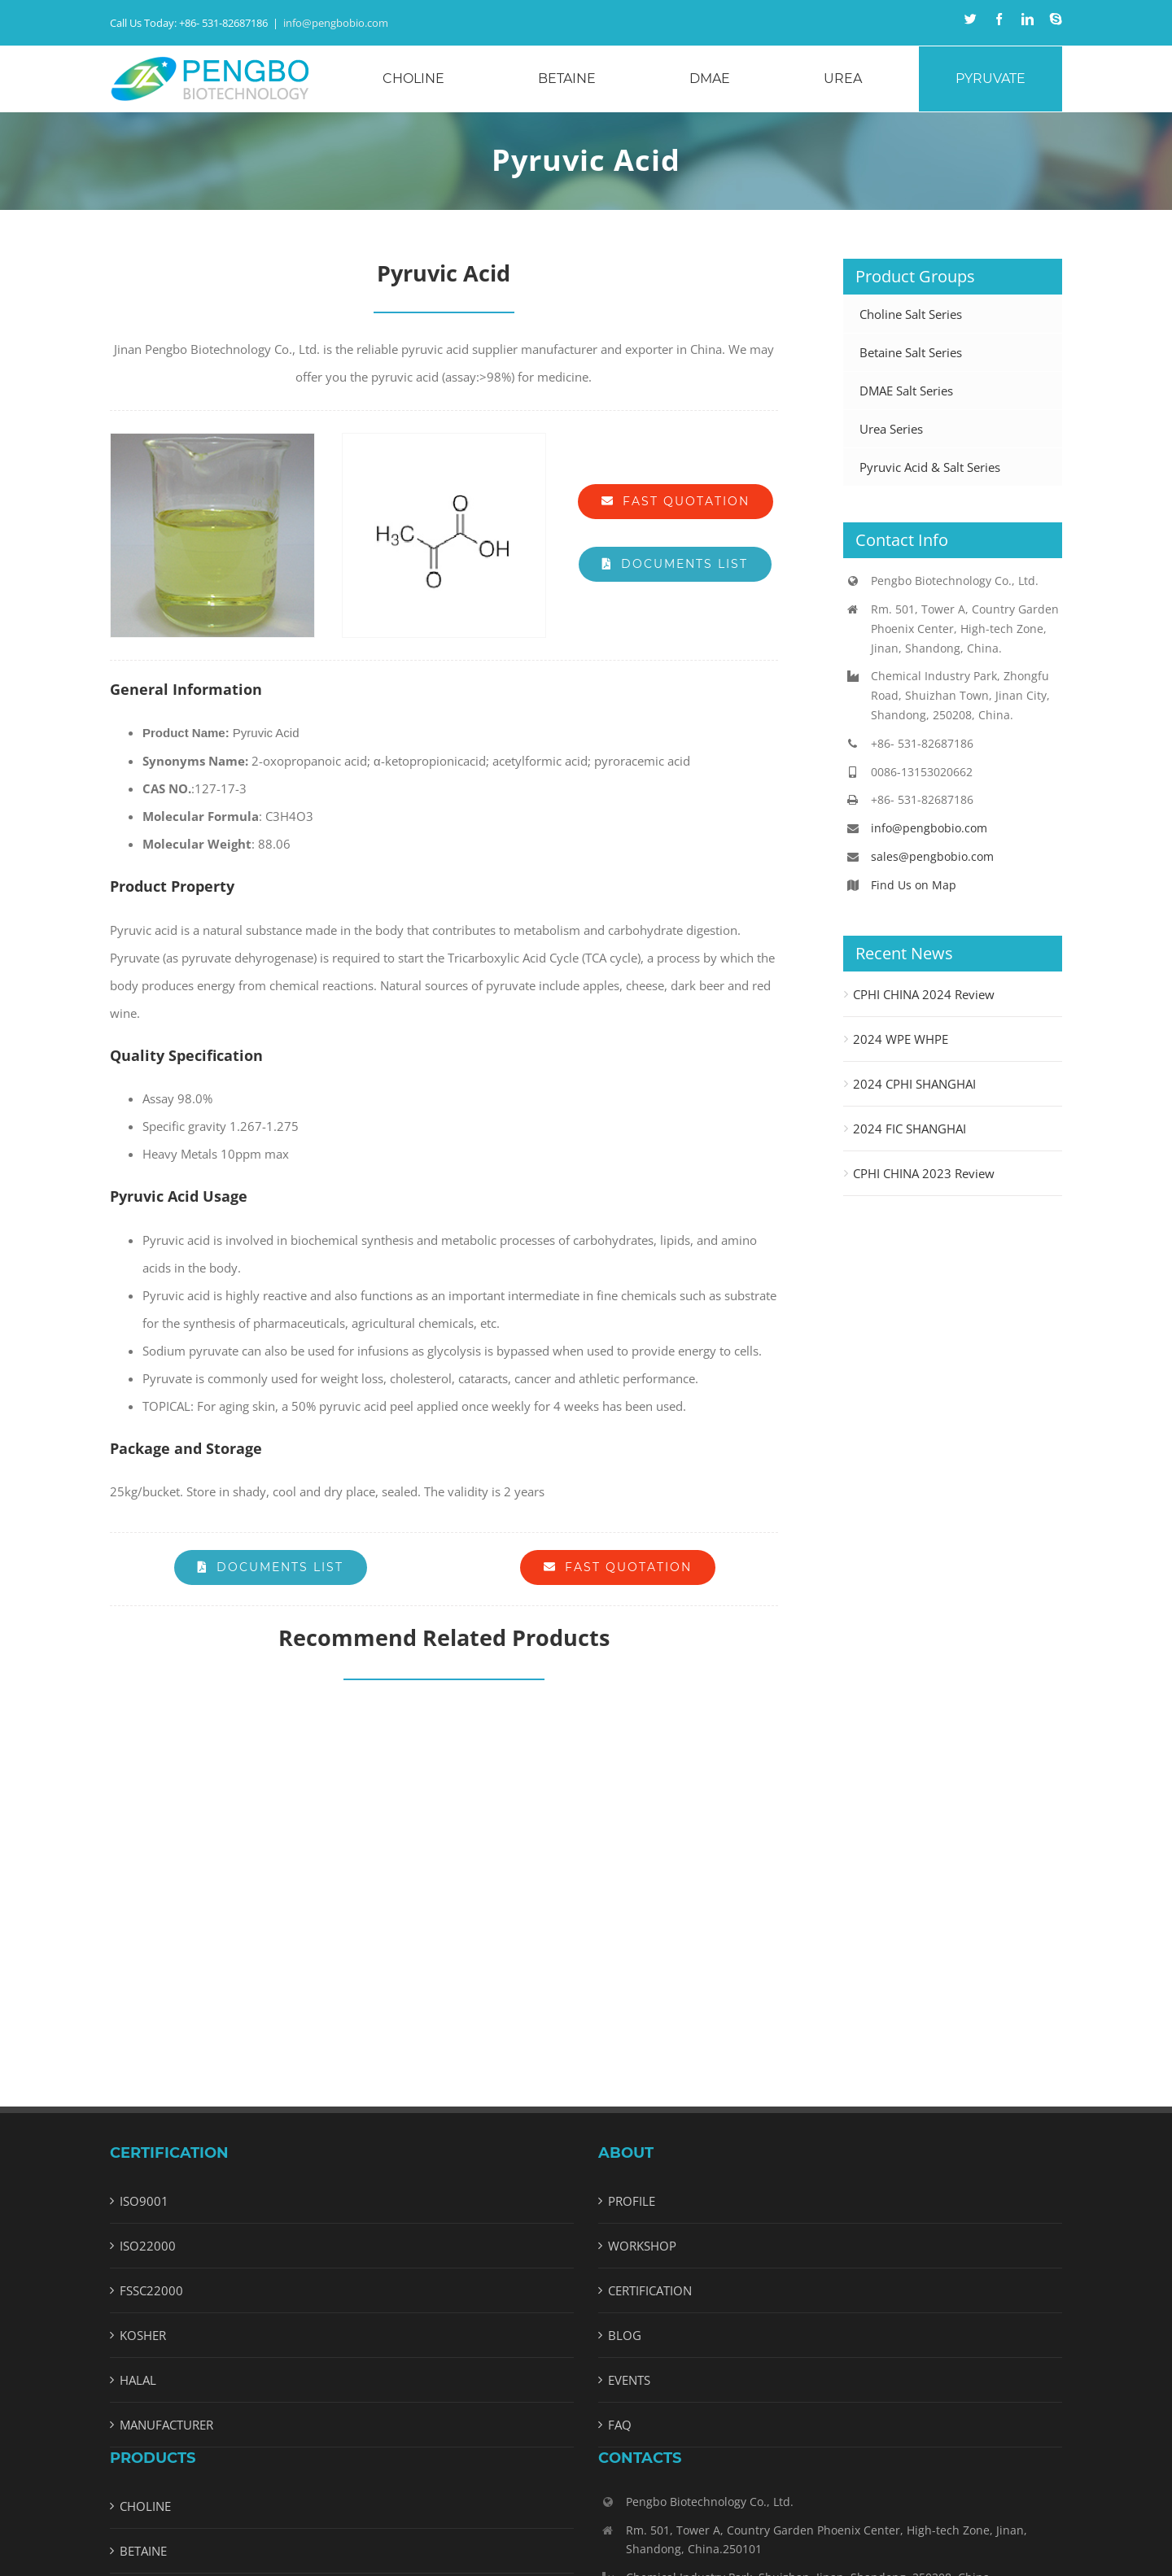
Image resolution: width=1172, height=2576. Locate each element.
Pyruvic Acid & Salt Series (929, 467)
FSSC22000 (151, 2290)
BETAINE (143, 2551)
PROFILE (631, 2201)
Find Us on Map (913, 885)
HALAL (138, 2380)
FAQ (620, 2425)
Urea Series (891, 429)
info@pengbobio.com (335, 22)
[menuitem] (423, 78)
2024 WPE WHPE (900, 1039)
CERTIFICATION (650, 2290)
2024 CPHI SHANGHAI (914, 1084)
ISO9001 (144, 2201)
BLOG (624, 2335)
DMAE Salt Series (906, 390)
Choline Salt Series (910, 314)
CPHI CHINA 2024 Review (924, 994)
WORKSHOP (642, 2246)
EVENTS (629, 2380)
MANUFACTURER (166, 2425)
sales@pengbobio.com (932, 856)
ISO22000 (148, 2246)
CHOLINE (145, 2506)
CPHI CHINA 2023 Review (924, 1173)
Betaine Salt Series (910, 352)
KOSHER (143, 2335)
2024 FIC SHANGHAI (909, 1128)
